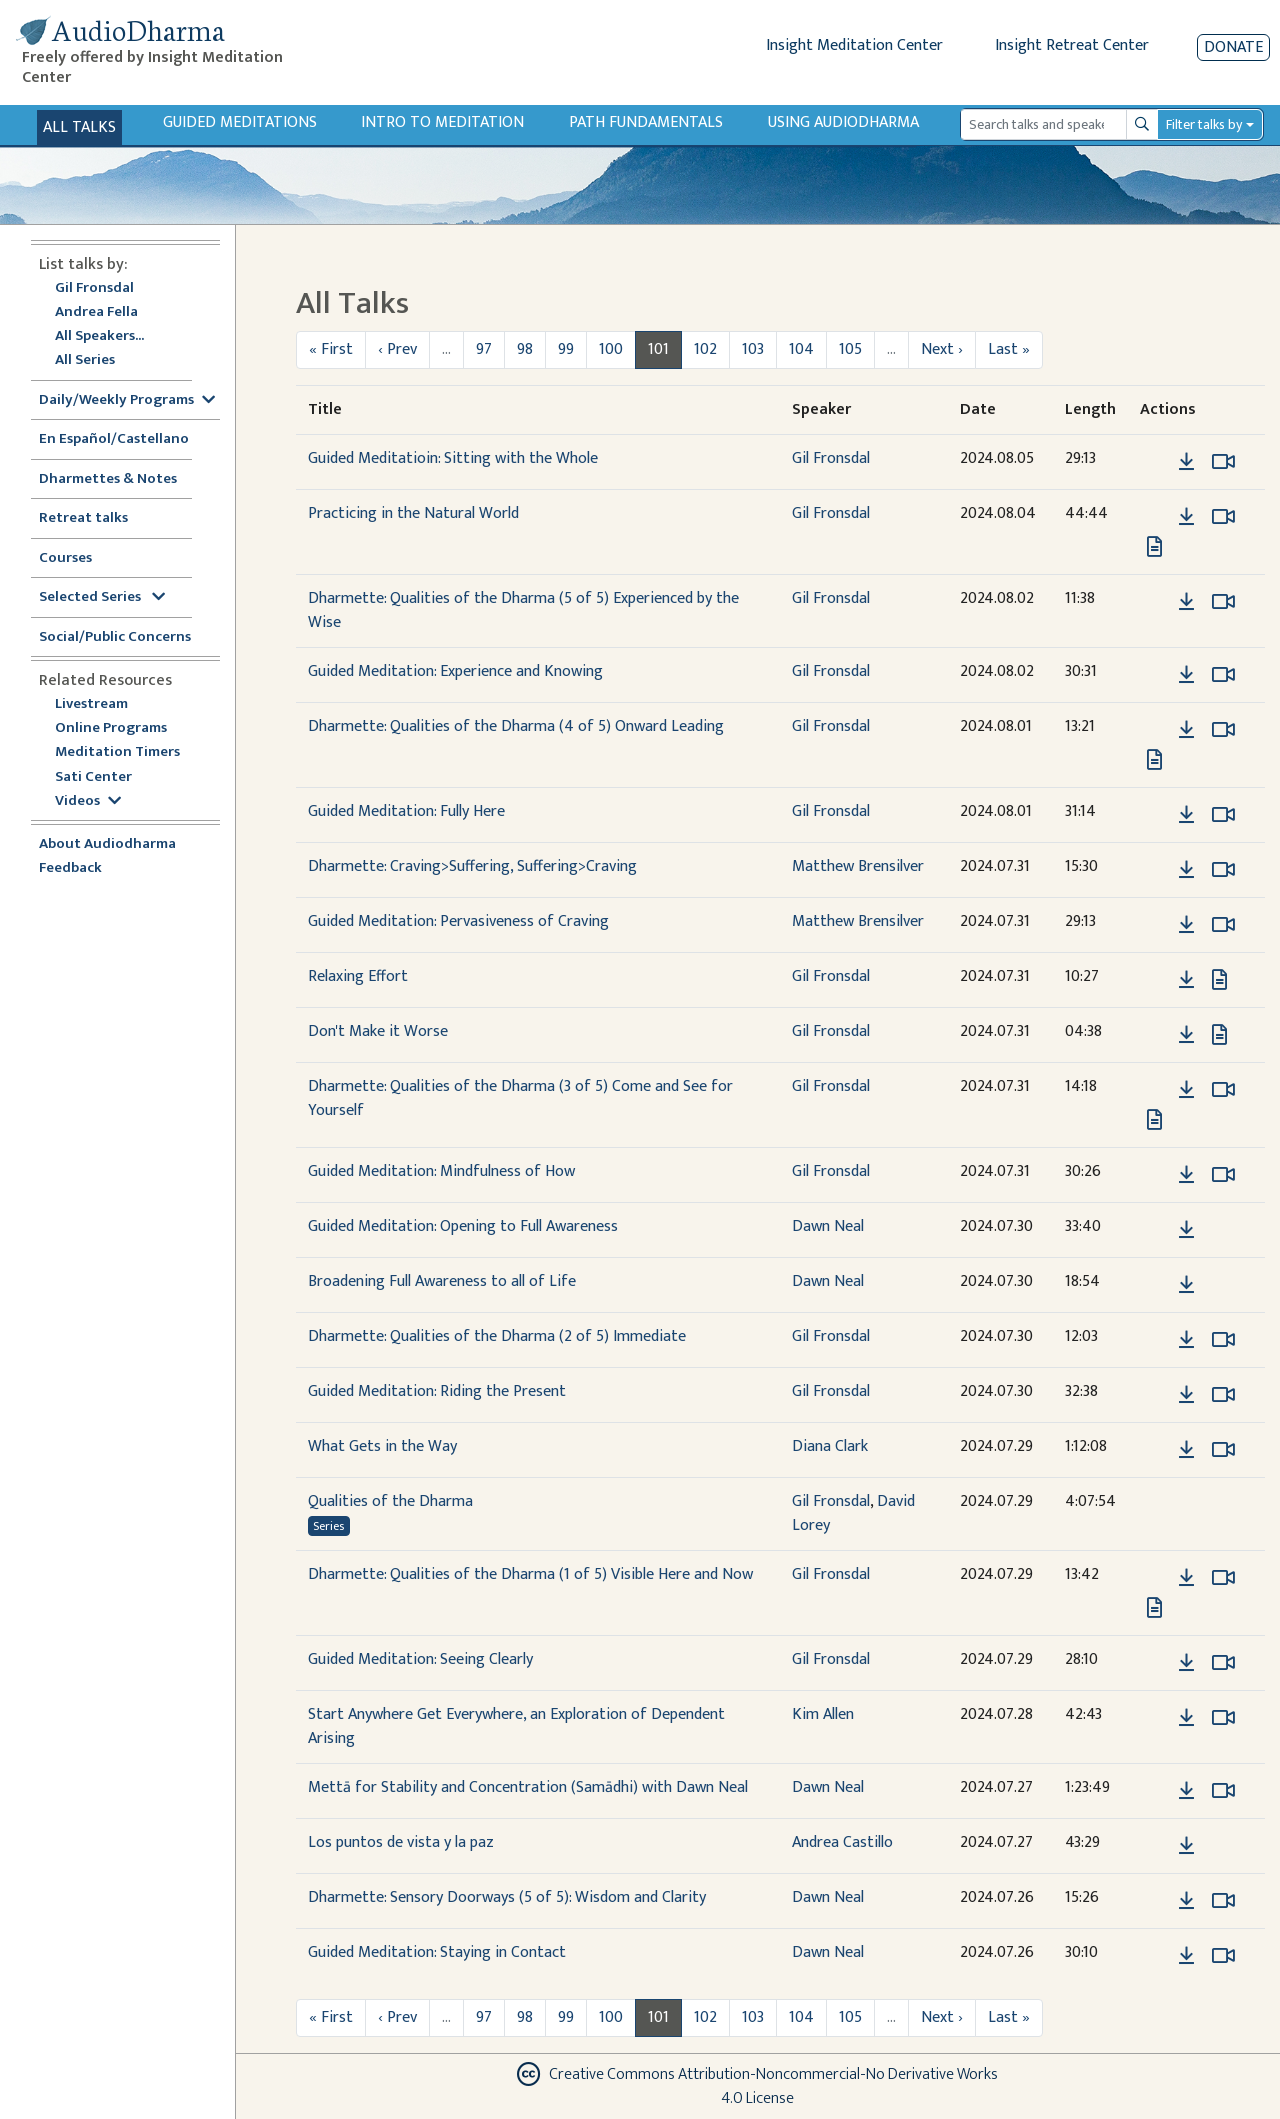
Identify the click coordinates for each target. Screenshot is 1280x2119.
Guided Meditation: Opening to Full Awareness (463, 1226)
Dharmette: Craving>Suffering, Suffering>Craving (472, 866)
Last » (1009, 349)
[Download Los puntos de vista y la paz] (1186, 1846)
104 (801, 349)
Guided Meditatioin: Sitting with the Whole (453, 458)
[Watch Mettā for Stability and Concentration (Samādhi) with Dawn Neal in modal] (1223, 1791)
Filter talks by (1204, 124)
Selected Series (102, 597)
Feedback (70, 868)
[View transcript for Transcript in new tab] (1154, 546)
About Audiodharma (107, 844)
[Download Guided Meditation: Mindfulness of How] (1186, 1175)
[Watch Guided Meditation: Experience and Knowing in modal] (1223, 675)
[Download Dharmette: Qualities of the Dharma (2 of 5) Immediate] (1186, 1340)
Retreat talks (83, 518)
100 (611, 349)
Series (328, 1526)
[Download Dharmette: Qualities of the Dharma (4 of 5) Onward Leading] (1186, 730)
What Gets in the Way (382, 1446)
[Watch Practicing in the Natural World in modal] (1223, 517)
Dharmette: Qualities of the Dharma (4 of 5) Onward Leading (516, 726)
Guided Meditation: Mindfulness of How (441, 1171)
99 (566, 349)
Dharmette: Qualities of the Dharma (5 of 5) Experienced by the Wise (523, 610)
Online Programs (111, 728)
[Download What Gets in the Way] (1186, 1450)
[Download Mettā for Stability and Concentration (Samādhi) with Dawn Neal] (1186, 1791)
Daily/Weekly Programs (127, 400)
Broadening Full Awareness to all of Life (442, 1281)
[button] (1156, 461)
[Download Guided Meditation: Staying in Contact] (1186, 1956)
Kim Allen (823, 1714)
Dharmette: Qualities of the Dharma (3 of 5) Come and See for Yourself (520, 1098)
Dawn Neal (828, 1226)
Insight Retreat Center (1072, 45)
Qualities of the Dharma (390, 1501)
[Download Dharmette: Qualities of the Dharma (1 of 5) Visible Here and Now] (1186, 1578)
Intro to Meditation (442, 122)
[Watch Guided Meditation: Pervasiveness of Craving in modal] (1223, 925)
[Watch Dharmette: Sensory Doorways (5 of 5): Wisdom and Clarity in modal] (1223, 1901)
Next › (942, 349)
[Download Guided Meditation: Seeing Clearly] (1186, 1663)
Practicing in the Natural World (413, 513)
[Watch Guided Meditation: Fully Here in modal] (1223, 815)
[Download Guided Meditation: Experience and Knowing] (1186, 675)
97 (484, 349)
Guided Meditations (240, 122)
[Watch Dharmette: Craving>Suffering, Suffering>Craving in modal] (1223, 870)
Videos (88, 801)
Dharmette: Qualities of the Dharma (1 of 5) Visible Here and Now (530, 1574)
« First (331, 349)
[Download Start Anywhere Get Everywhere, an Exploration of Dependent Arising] (1186, 1718)
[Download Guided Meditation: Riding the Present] (1186, 1395)
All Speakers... (99, 336)
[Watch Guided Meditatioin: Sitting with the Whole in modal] (1223, 462)
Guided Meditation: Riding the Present (437, 1391)
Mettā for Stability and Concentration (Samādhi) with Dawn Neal (528, 1787)
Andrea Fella (96, 312)
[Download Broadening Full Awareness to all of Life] (1186, 1285)
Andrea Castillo (842, 1842)
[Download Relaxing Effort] (1186, 980)
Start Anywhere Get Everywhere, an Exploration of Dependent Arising (516, 1726)
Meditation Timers (117, 752)
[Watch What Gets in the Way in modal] (1223, 1450)
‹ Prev (397, 349)
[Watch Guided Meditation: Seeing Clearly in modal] (1223, 1663)
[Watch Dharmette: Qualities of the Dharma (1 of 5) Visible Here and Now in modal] (1223, 1578)
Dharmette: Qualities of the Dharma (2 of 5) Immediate (497, 1336)
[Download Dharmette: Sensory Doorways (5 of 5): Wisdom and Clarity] (1186, 1901)
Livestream (91, 704)
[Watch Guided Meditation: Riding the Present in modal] (1223, 1395)
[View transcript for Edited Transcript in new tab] (1154, 759)
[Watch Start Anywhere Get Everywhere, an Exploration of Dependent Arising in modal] (1223, 1718)
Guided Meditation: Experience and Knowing (455, 671)
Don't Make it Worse (378, 1031)
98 (525, 349)
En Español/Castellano (114, 439)
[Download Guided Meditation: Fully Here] (1186, 815)
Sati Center (93, 777)
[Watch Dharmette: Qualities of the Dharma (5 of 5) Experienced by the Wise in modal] (1223, 602)
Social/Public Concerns (115, 637)
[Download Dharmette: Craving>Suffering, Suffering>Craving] (1186, 870)
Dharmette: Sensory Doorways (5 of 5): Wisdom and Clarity (507, 1897)
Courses (65, 558)
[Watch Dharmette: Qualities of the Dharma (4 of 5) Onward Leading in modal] (1223, 730)
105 (850, 349)
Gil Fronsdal (94, 288)
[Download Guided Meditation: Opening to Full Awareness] (1186, 1230)
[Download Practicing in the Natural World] (1186, 517)
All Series (85, 360)
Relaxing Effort (358, 976)
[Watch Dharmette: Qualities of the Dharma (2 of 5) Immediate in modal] (1223, 1340)
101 (658, 349)
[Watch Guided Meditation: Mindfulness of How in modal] (1223, 1175)
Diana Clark (830, 1446)
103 (753, 349)
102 (705, 349)
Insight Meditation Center (854, 45)
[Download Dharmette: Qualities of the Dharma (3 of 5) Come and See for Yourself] (1186, 1090)
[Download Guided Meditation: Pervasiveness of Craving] (1186, 925)
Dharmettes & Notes (108, 479)
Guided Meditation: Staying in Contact (437, 1952)
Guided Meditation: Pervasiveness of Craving (458, 921)
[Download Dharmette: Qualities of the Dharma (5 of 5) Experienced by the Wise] (1186, 602)
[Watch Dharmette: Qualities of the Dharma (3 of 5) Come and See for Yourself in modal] (1223, 1090)
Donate (1233, 47)
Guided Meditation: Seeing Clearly (420, 1659)
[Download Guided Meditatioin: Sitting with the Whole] (1186, 462)
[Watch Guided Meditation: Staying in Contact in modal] (1223, 1956)
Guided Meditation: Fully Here (406, 811)
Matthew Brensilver (858, 866)
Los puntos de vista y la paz (401, 1842)
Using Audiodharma (843, 122)
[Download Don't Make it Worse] (1186, 1035)
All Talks (79, 127)
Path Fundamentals (646, 122)
